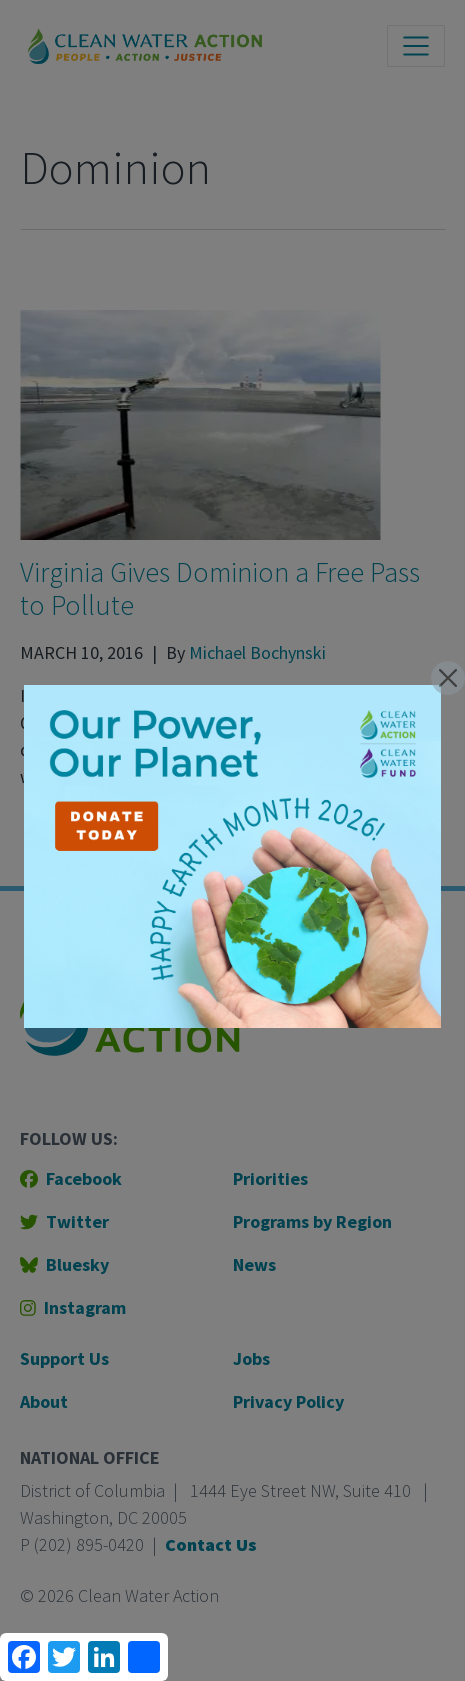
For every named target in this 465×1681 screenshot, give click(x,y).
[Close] (448, 678)
